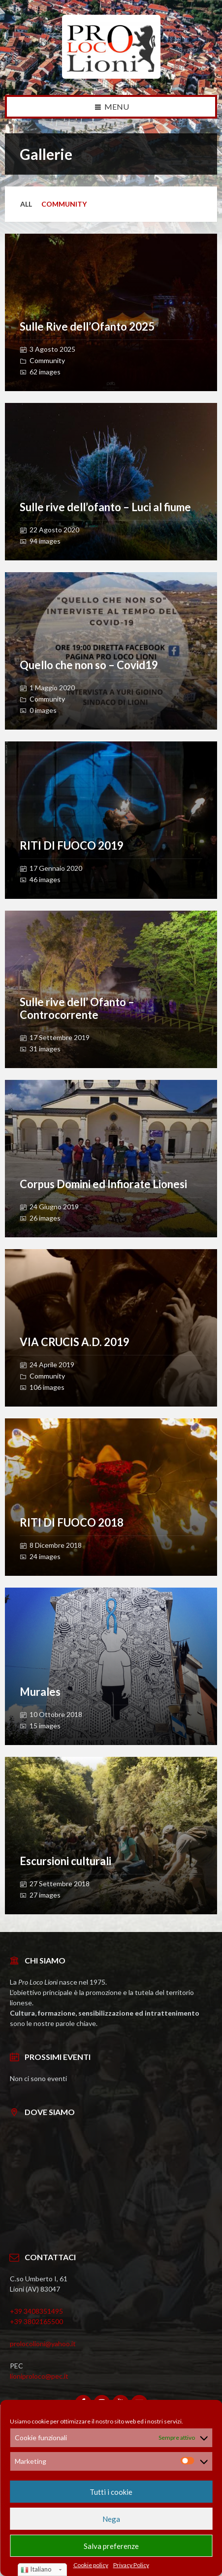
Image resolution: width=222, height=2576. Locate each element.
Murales (40, 1691)
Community (64, 204)
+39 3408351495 (36, 2311)
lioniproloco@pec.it (39, 2376)
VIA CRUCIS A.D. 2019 (74, 1342)
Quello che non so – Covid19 (89, 665)
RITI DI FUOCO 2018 (72, 1522)
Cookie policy (90, 2565)
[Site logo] (111, 75)
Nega (111, 2519)
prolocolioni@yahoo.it (43, 2343)
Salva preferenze (111, 2546)
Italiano (36, 2569)
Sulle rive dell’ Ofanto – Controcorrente (77, 1008)
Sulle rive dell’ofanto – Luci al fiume (105, 507)
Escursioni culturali (65, 1861)
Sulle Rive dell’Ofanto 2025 (87, 326)
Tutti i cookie (111, 2491)
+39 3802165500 (36, 2321)
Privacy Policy (131, 2565)
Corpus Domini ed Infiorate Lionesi (103, 1184)
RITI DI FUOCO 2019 (72, 845)
